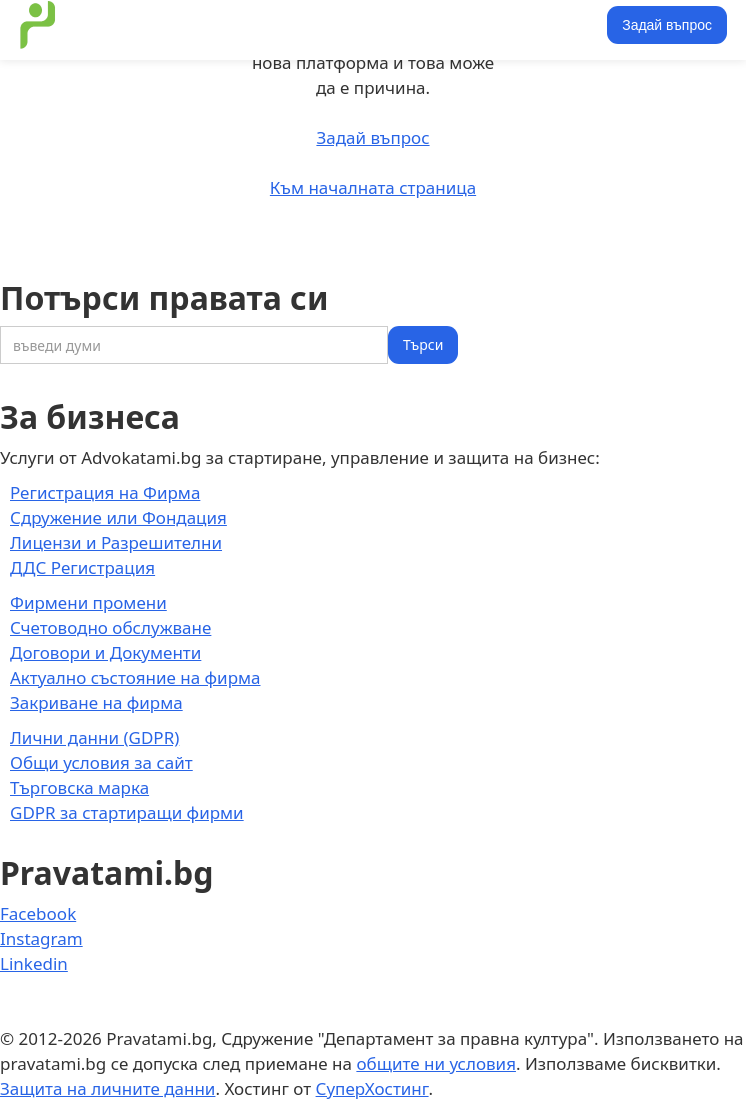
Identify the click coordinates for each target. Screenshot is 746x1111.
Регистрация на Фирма (105, 492)
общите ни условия (436, 1063)
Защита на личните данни (107, 1088)
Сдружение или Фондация (118, 517)
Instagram (41, 938)
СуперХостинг (372, 1088)
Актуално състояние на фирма (135, 677)
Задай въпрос (667, 25)
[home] (33, 25)
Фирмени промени (88, 602)
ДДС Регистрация (82, 567)
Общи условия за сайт (101, 762)
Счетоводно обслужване (110, 627)
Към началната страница (373, 187)
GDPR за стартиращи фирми (127, 812)
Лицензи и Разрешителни (116, 542)
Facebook (38, 913)
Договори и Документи (105, 652)
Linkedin (34, 963)
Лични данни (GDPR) (94, 737)
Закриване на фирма (96, 702)
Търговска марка (79, 787)
